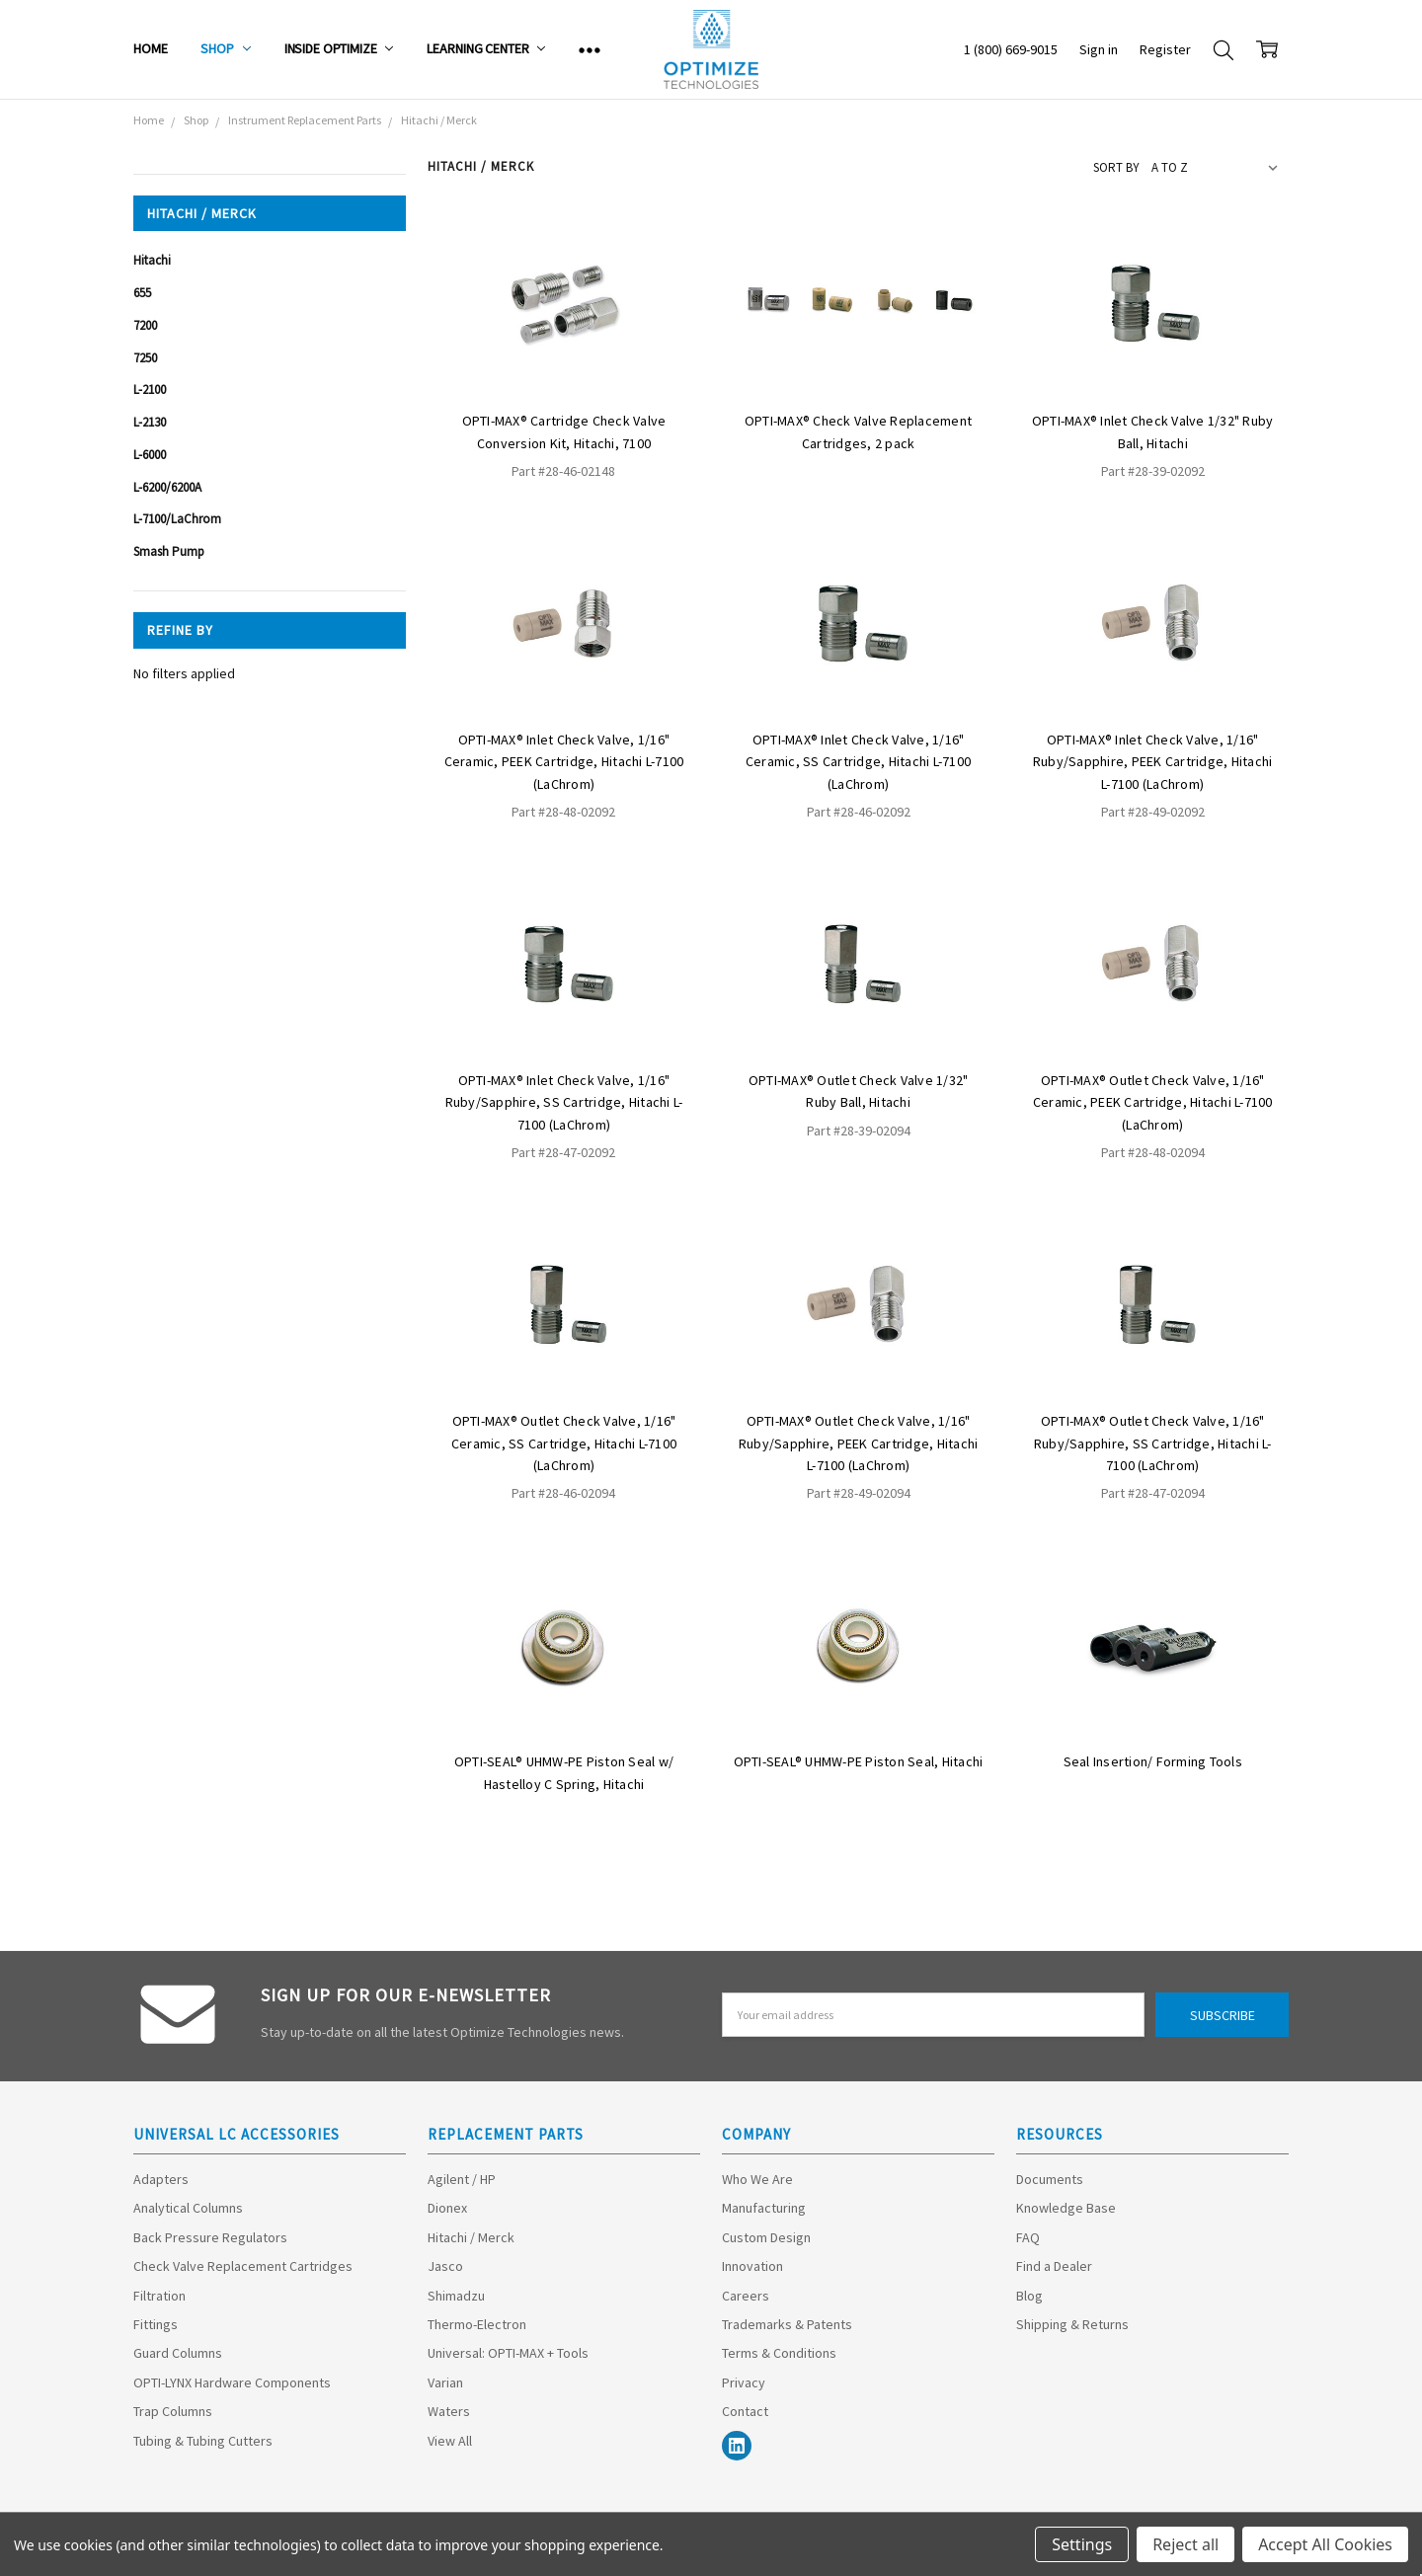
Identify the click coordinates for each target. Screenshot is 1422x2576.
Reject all (1185, 2544)
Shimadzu (456, 2295)
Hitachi (152, 260)
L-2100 (149, 389)
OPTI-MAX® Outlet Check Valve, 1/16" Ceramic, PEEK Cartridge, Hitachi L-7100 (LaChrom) (1153, 1102)
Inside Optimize (339, 48)
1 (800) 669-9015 (1011, 49)
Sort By (1116, 167)
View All (450, 2441)
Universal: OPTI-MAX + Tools (508, 2353)
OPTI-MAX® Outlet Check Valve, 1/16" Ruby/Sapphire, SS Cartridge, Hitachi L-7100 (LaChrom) (1153, 1443)
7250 (145, 358)
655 (142, 292)
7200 (145, 325)
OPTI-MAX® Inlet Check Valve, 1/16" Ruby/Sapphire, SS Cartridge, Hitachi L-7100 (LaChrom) (564, 1102)
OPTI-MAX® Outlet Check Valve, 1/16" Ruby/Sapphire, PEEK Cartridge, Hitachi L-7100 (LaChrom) (859, 1443)
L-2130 (149, 422)
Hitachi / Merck (471, 2237)
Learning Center (486, 48)
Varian (445, 2382)
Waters (449, 2411)
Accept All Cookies (1325, 2544)
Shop (225, 48)
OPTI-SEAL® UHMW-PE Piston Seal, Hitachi (859, 1761)
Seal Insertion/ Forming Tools (1153, 1761)
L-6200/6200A (167, 487)
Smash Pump (168, 551)
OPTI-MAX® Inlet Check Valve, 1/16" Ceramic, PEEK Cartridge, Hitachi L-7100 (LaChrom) (564, 762)
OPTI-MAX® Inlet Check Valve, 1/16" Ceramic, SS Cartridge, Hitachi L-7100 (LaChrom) (858, 762)
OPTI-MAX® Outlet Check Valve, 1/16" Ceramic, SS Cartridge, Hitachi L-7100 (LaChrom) (563, 1443)
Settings (1082, 2544)
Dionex (447, 2208)
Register (1165, 49)
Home (150, 48)
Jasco (445, 2266)
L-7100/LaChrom (177, 518)
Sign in (1098, 49)
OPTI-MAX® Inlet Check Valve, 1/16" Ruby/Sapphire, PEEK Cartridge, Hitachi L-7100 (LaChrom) (1153, 762)
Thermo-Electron (477, 2324)
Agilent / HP (462, 2179)
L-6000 (149, 454)
